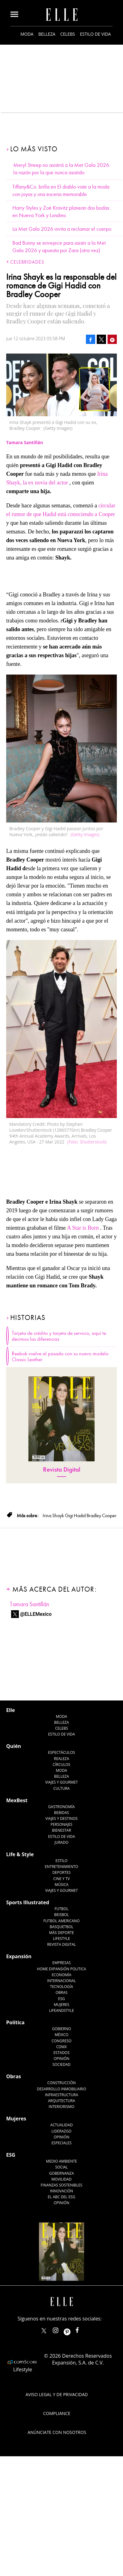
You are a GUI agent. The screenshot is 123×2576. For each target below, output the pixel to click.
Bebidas (61, 1812)
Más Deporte (61, 1932)
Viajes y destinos (61, 1818)
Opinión (62, 2058)
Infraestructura (61, 2094)
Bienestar (61, 1830)
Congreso (62, 2040)
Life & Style (20, 1854)
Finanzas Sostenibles (62, 2185)
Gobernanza (61, 2173)
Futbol (62, 1908)
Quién (13, 1746)
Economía (61, 1974)
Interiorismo (61, 2106)
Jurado (61, 1842)
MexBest (17, 1800)
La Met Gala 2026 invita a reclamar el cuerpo (61, 229)
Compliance (56, 2413)
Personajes (61, 1824)
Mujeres (61, 2004)
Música (62, 1884)
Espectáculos (61, 1752)
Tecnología (61, 1986)
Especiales (61, 2143)
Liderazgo (62, 2131)
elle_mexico (61, 2329)
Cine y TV (61, 1878)
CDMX (61, 2046)
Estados (61, 2052)
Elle (10, 1710)
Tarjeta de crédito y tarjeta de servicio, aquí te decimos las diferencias (59, 1336)
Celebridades (27, 262)
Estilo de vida (95, 34)
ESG (61, 1998)
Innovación (61, 2191)
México (62, 2034)
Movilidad (61, 2179)
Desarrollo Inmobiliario (61, 2089)
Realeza (61, 1758)
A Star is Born (83, 1228)
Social (61, 2167)
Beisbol (61, 1914)
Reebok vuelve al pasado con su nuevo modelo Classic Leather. (60, 1357)
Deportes (61, 1872)
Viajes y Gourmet (61, 1782)
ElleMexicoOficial (82, 2329)
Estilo (62, 1860)
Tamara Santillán (29, 1604)
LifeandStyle (61, 2010)
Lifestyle (61, 1938)
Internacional (61, 1980)
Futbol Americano (61, 1920)
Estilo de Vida (61, 1836)
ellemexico (72, 2329)
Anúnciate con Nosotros (57, 2432)
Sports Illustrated (27, 1902)
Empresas (61, 1962)
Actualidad (61, 2125)
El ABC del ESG (61, 2196)
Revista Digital (61, 1469)
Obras (62, 1992)
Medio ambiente (61, 2161)
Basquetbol (62, 1926)
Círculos (61, 1764)
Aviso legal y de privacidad (57, 2394)
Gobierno (61, 2028)
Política (15, 2022)
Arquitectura (61, 2100)
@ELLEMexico (36, 1614)
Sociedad (62, 2064)
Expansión (19, 1956)
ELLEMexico (44, 2330)
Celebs (67, 34)
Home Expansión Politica (61, 1969)
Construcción (61, 2082)
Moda (26, 34)
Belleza (46, 34)
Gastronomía (61, 1806)
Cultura (61, 1788)
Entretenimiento (61, 1866)
